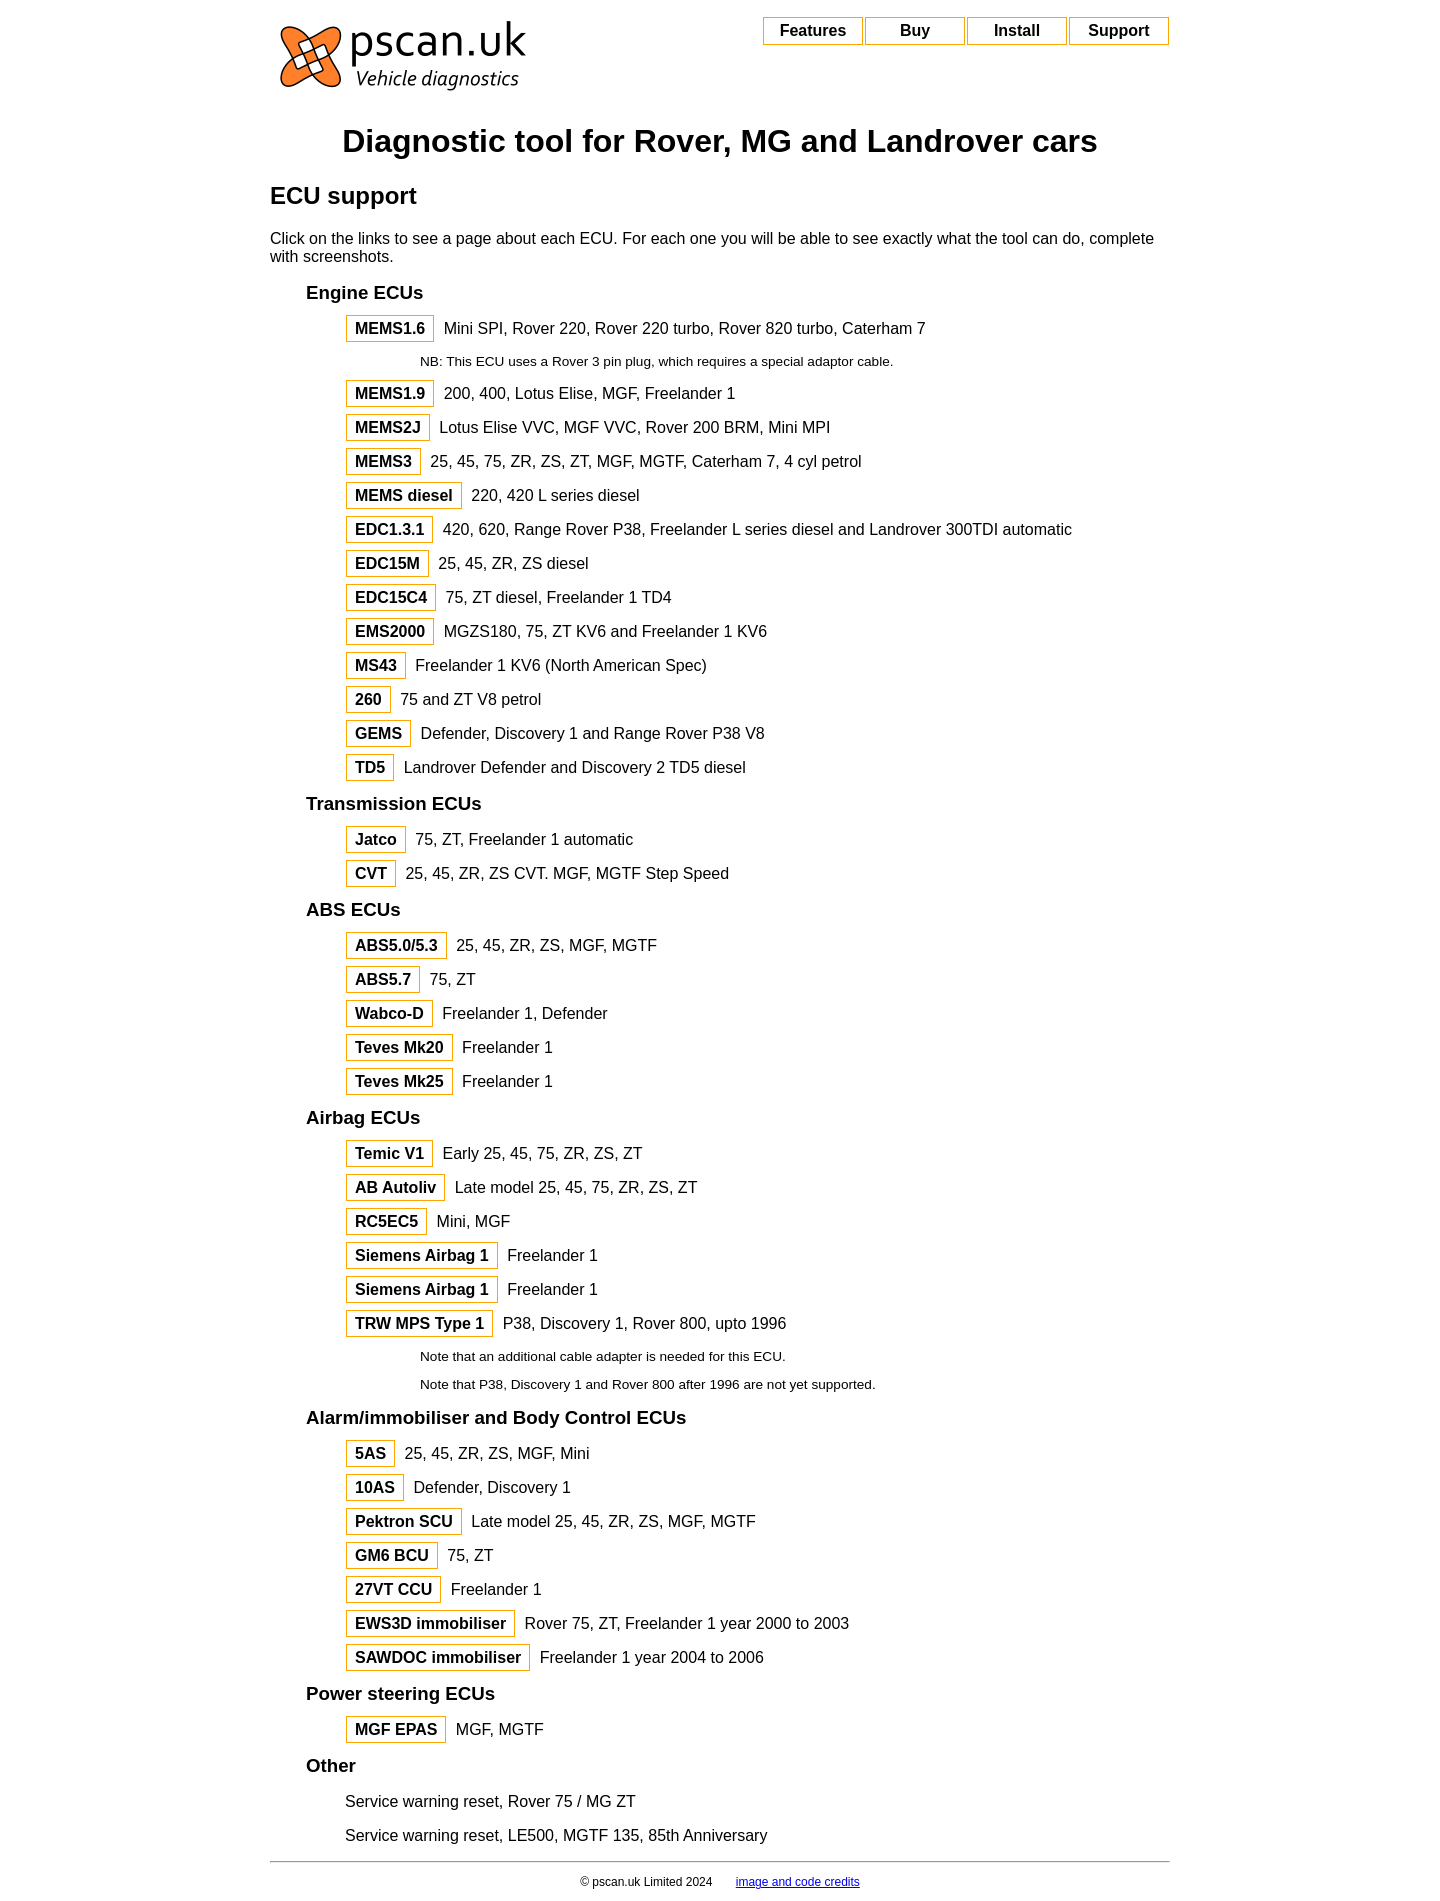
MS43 (376, 665)
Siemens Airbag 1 (422, 1255)
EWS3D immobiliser (430, 1623)
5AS (370, 1453)
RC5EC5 (386, 1221)
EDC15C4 (391, 597)
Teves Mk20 (399, 1047)
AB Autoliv (395, 1187)
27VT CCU (393, 1589)
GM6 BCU (392, 1555)
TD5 (370, 767)
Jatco (376, 839)
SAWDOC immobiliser (438, 1657)
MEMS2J (388, 427)
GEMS (378, 733)
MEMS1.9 (390, 393)
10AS (375, 1487)
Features (813, 30)
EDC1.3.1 (389, 529)
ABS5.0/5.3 (396, 945)
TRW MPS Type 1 (419, 1323)
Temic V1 (389, 1153)
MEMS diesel (404, 495)
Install (1017, 30)
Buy (915, 30)
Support (1118, 30)
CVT (371, 873)
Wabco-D (389, 1013)
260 (368, 699)
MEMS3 (383, 461)
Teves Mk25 (399, 1081)
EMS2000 (390, 631)
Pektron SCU (404, 1521)
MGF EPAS (396, 1729)
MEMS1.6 (390, 328)
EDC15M (387, 563)
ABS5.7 (383, 979)
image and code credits (798, 1882)
